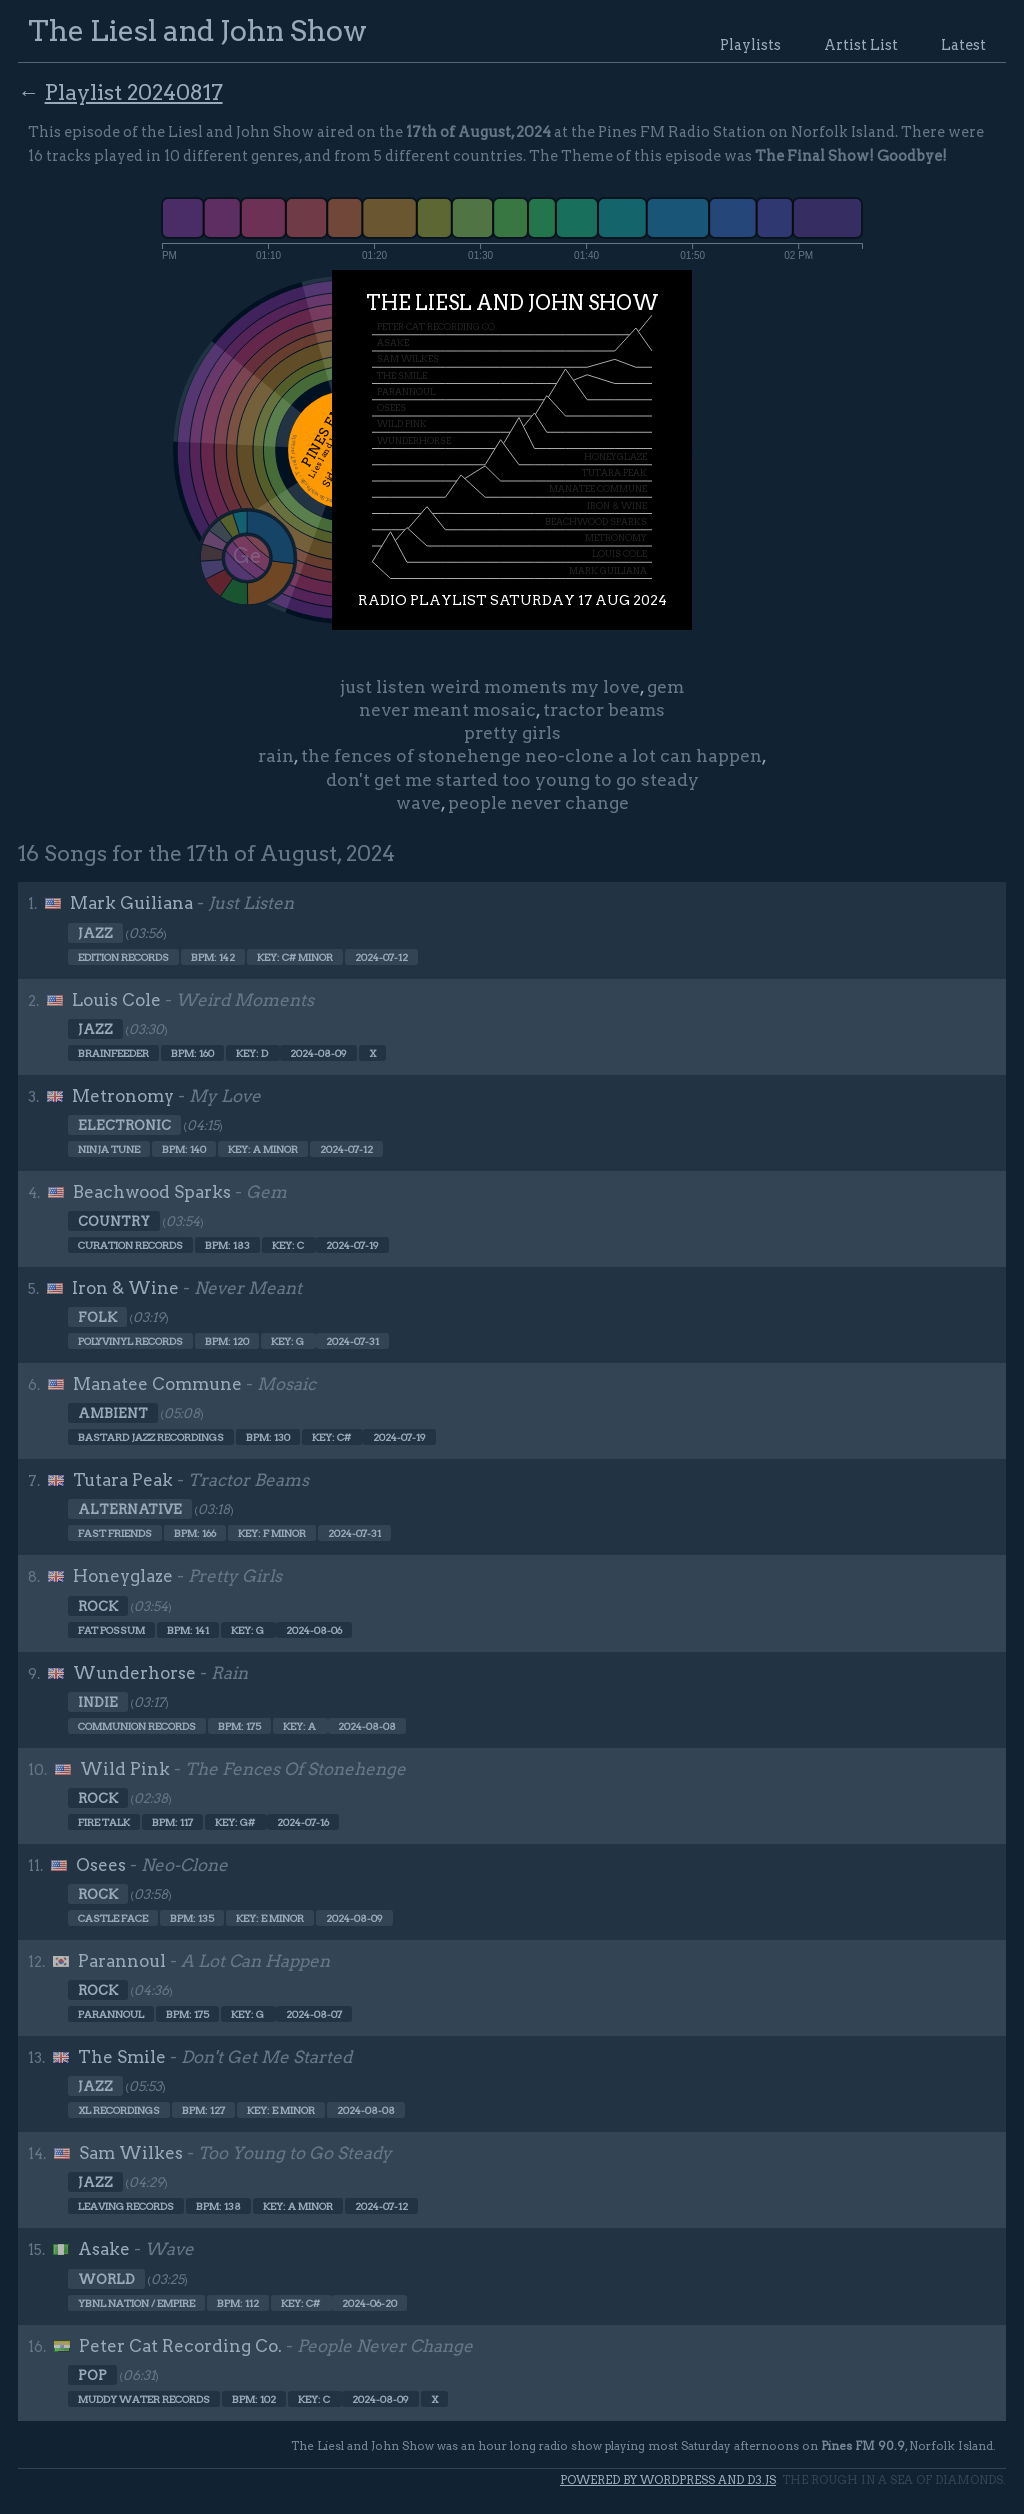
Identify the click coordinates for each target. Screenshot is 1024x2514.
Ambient (113, 1413)
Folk (97, 1317)
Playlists (750, 45)
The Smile (122, 2057)
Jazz (95, 933)
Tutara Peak (123, 1480)
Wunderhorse (134, 1673)
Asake (104, 2249)
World (106, 2279)
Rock (98, 1606)
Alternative (130, 1509)
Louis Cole (116, 1000)
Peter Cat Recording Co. (180, 2346)
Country (114, 1221)
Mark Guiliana (131, 903)
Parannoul (122, 1961)
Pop (92, 2375)
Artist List (861, 45)
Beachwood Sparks (152, 1192)
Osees (101, 1865)
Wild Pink (125, 1769)
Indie (98, 1702)
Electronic (124, 1125)
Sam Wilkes (131, 2153)
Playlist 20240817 (134, 92)
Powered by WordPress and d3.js (668, 2480)
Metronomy (123, 1096)
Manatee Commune (157, 1384)
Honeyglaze (123, 1576)
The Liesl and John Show (197, 30)
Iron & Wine (125, 1288)
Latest (963, 45)
